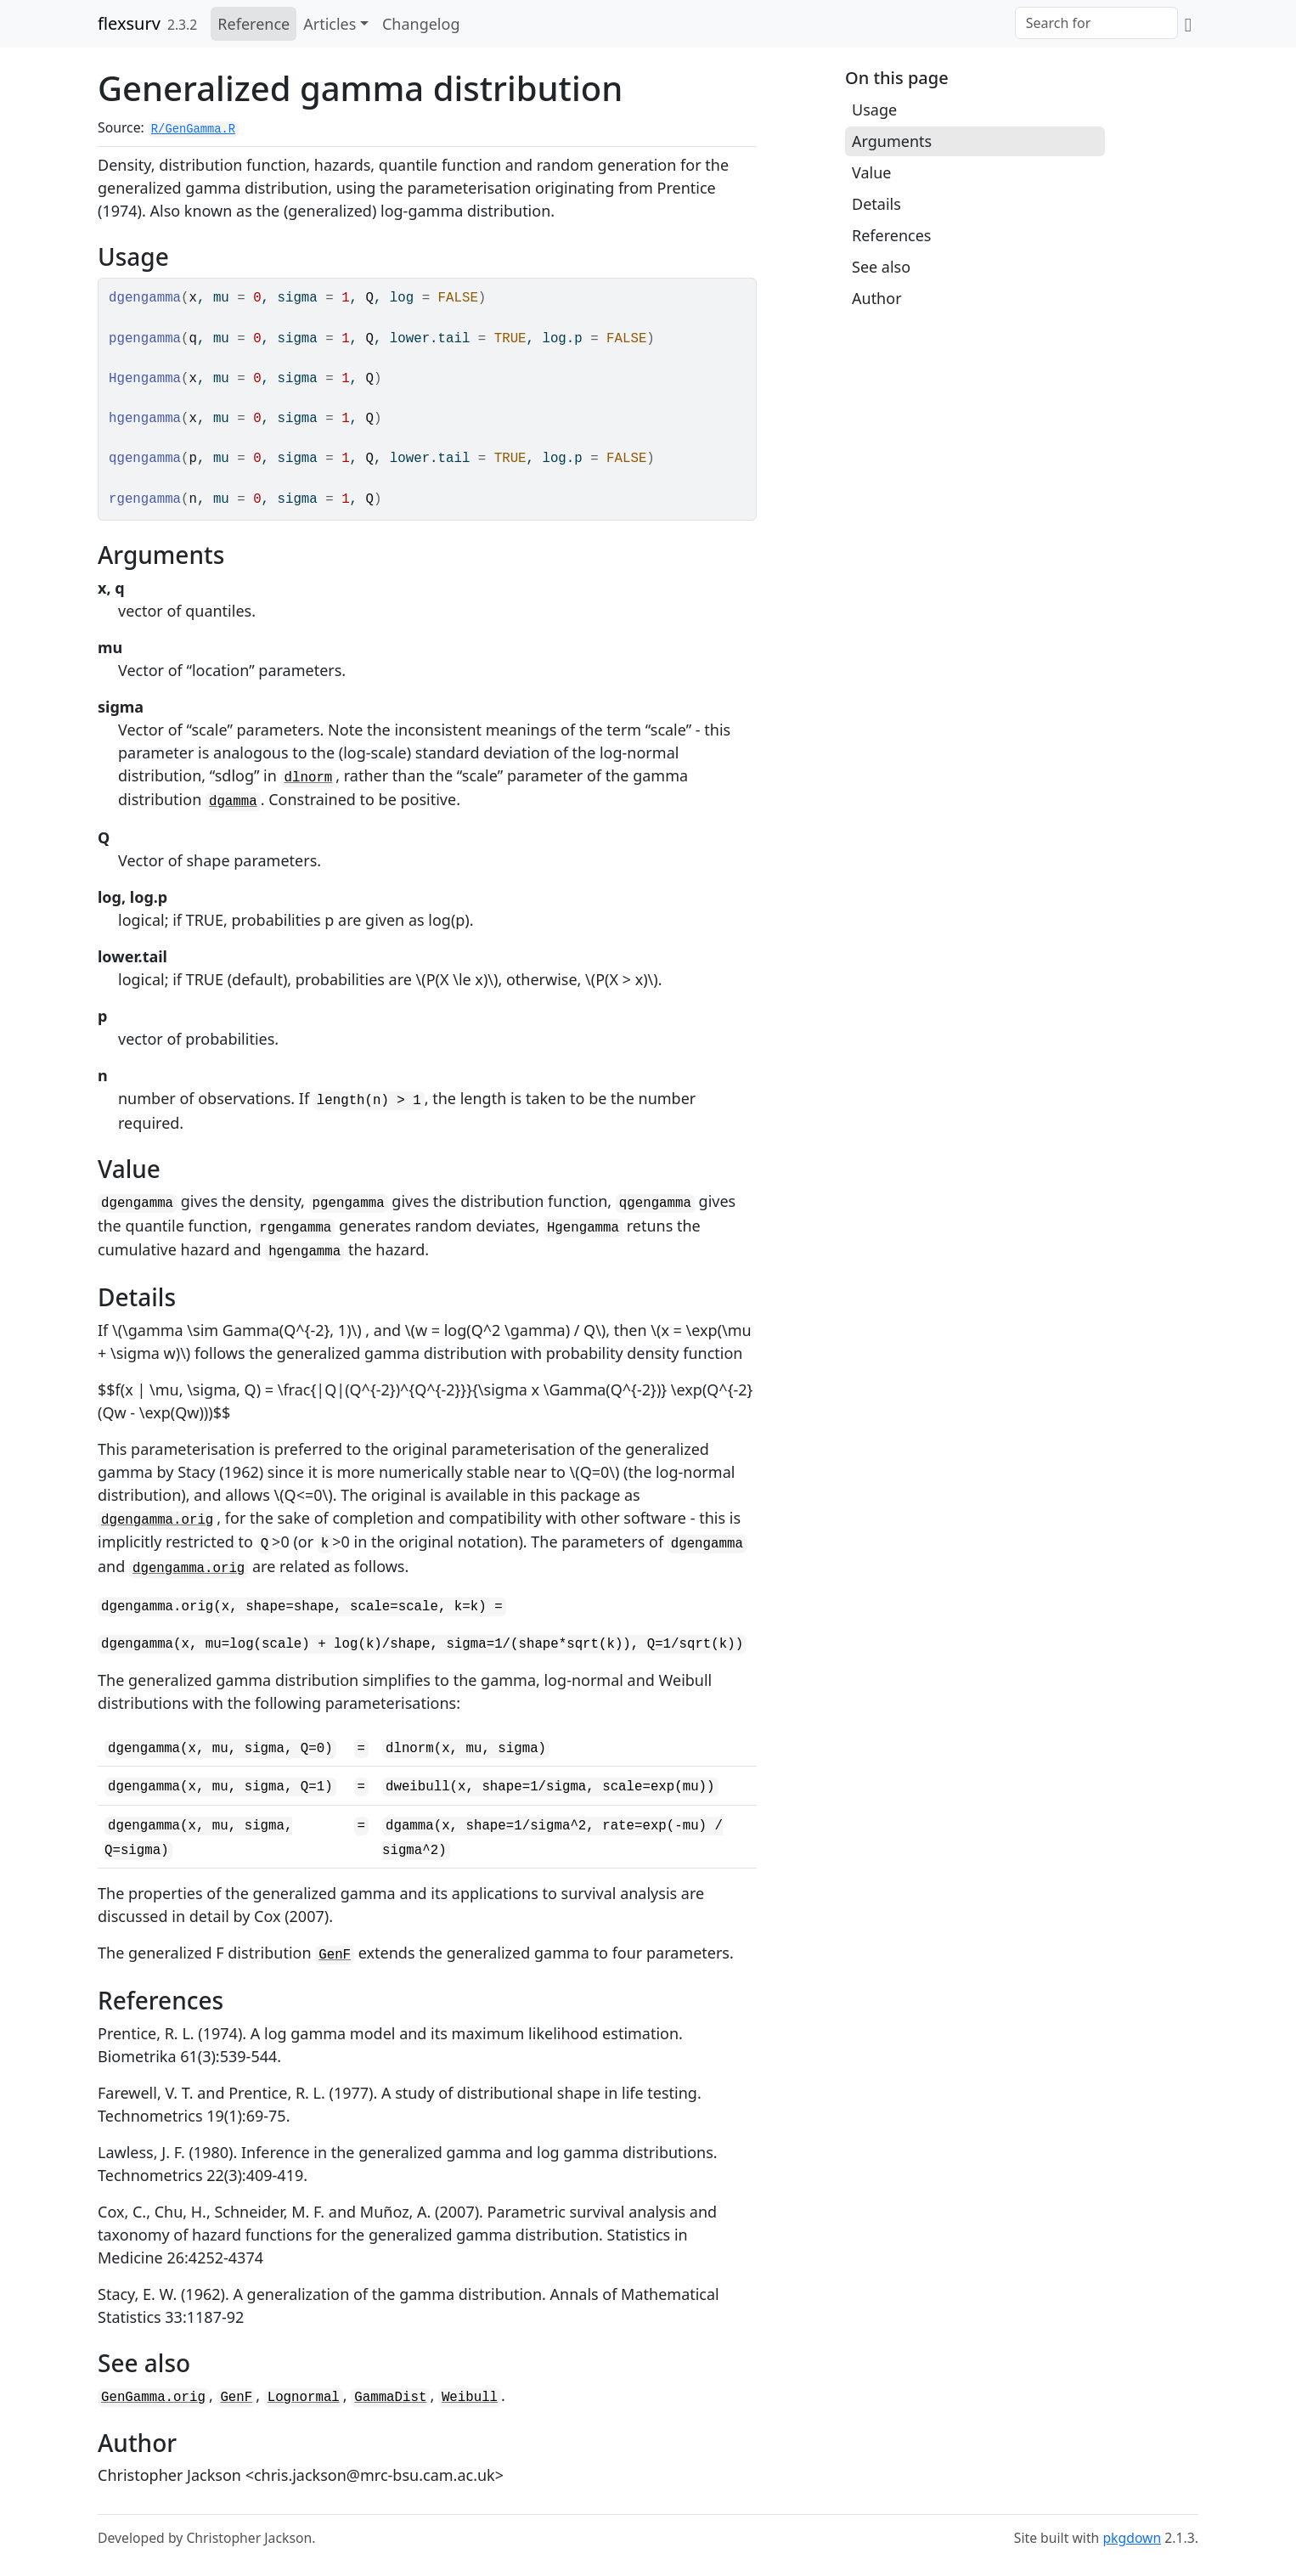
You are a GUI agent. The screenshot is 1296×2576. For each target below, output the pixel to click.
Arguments (892, 141)
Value (871, 172)
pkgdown (1131, 2537)
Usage (874, 109)
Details (876, 204)
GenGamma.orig (153, 2397)
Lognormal (304, 2397)
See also (881, 266)
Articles (329, 24)
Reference (253, 24)
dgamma (233, 801)
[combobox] (1096, 23)
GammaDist (390, 2397)
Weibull (470, 2397)
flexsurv (129, 23)
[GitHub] (1188, 24)
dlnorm (309, 778)
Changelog (421, 24)
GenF (334, 1955)
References (891, 235)
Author (877, 298)
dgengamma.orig (157, 1520)
